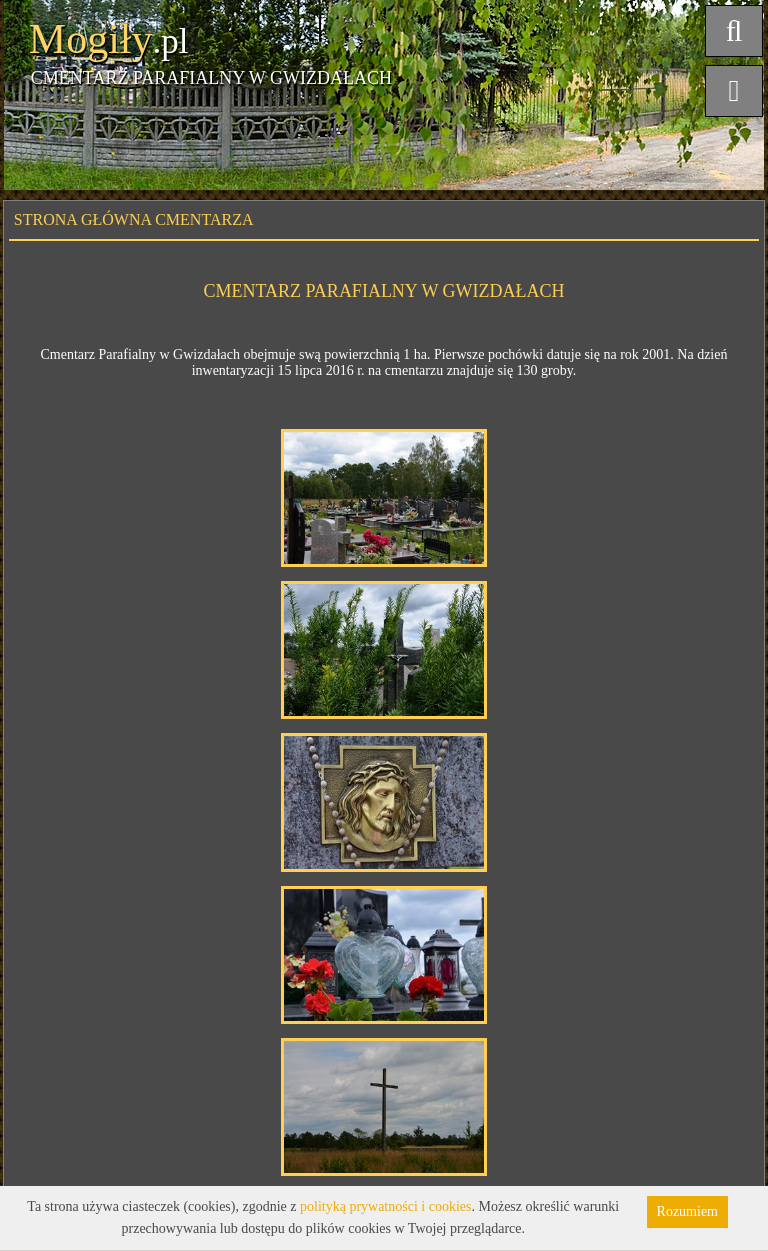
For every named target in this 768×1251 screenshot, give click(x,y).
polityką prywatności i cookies (385, 1206)
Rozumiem (687, 1211)
